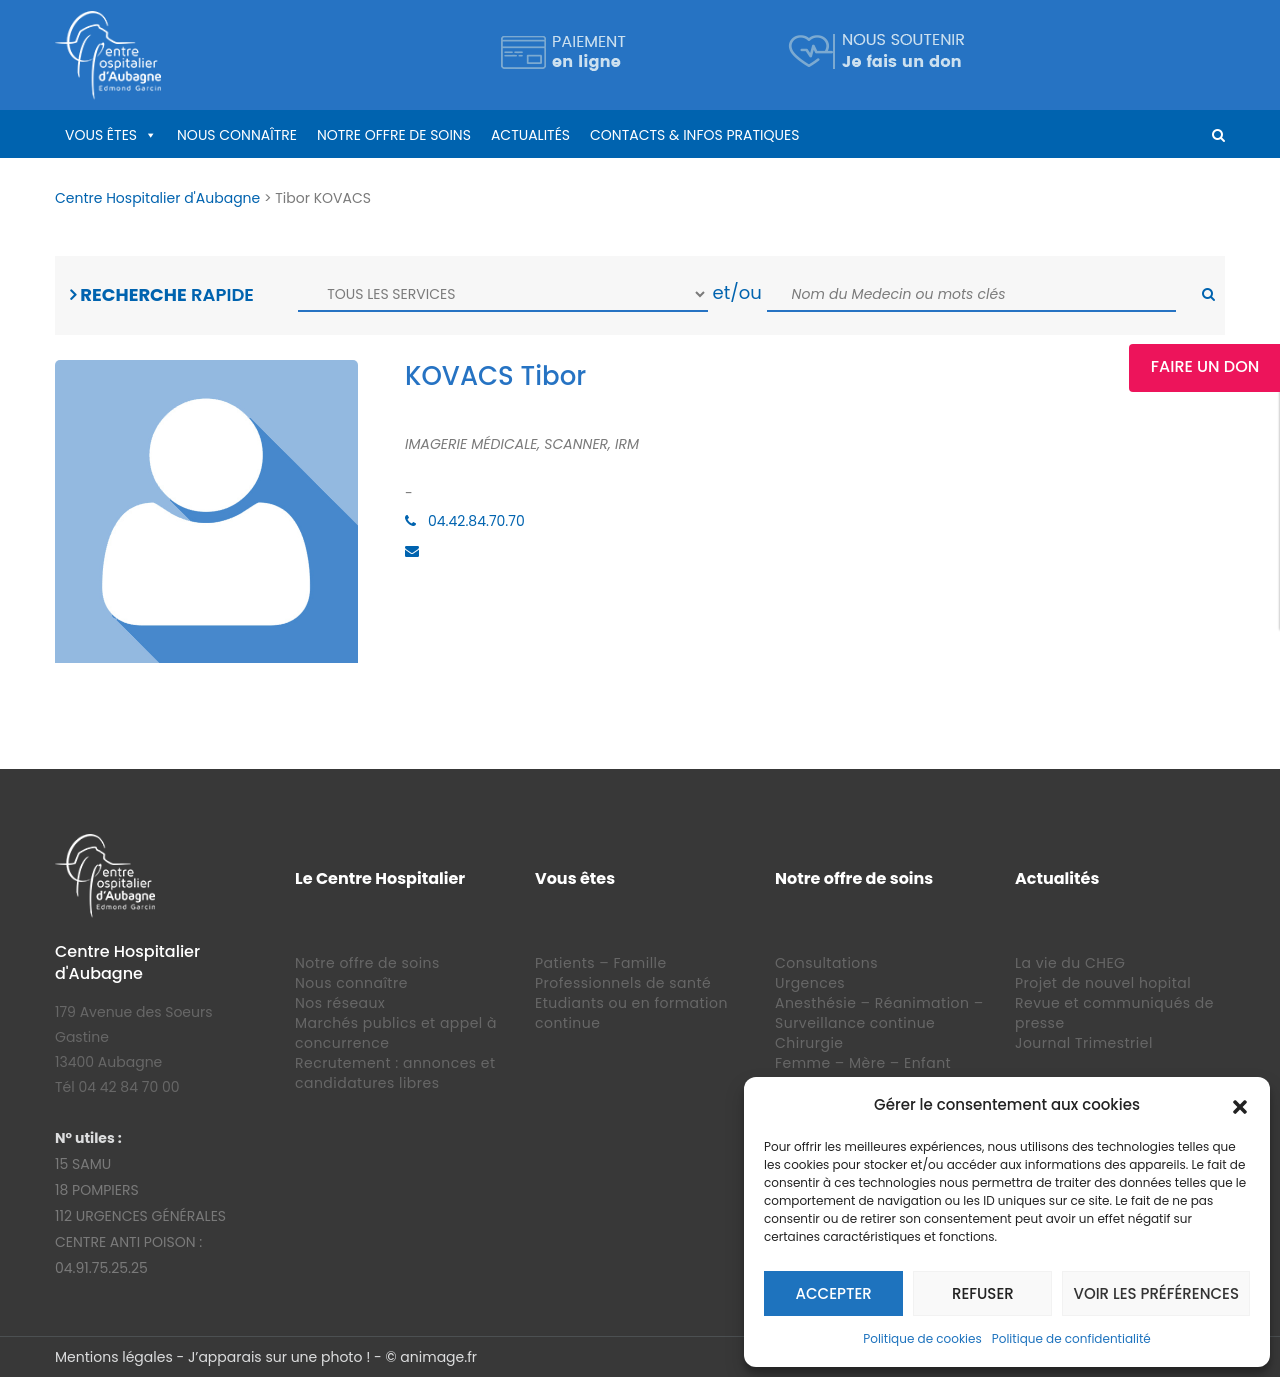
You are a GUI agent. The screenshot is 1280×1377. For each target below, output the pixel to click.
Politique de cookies (922, 1338)
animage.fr (438, 1357)
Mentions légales (114, 1357)
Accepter (834, 1293)
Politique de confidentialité (1071, 1338)
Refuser (983, 1293)
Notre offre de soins (394, 135)
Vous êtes (101, 135)
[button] (1240, 1105)
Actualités (530, 135)
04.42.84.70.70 (476, 521)
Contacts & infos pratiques (694, 135)
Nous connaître (237, 135)
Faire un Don (1205, 366)
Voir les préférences (1156, 1293)
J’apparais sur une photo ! (279, 1357)
